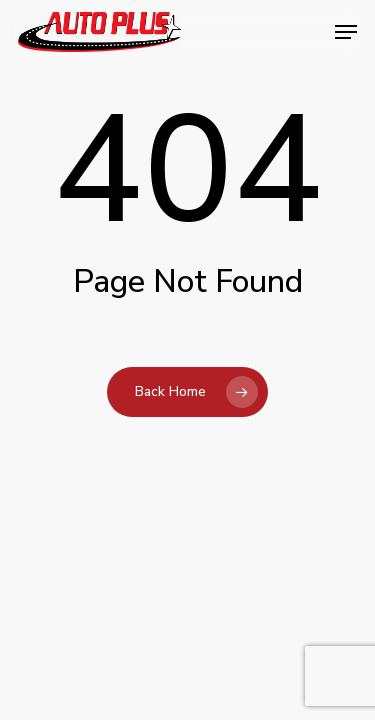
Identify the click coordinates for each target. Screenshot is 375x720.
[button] (346, 32)
